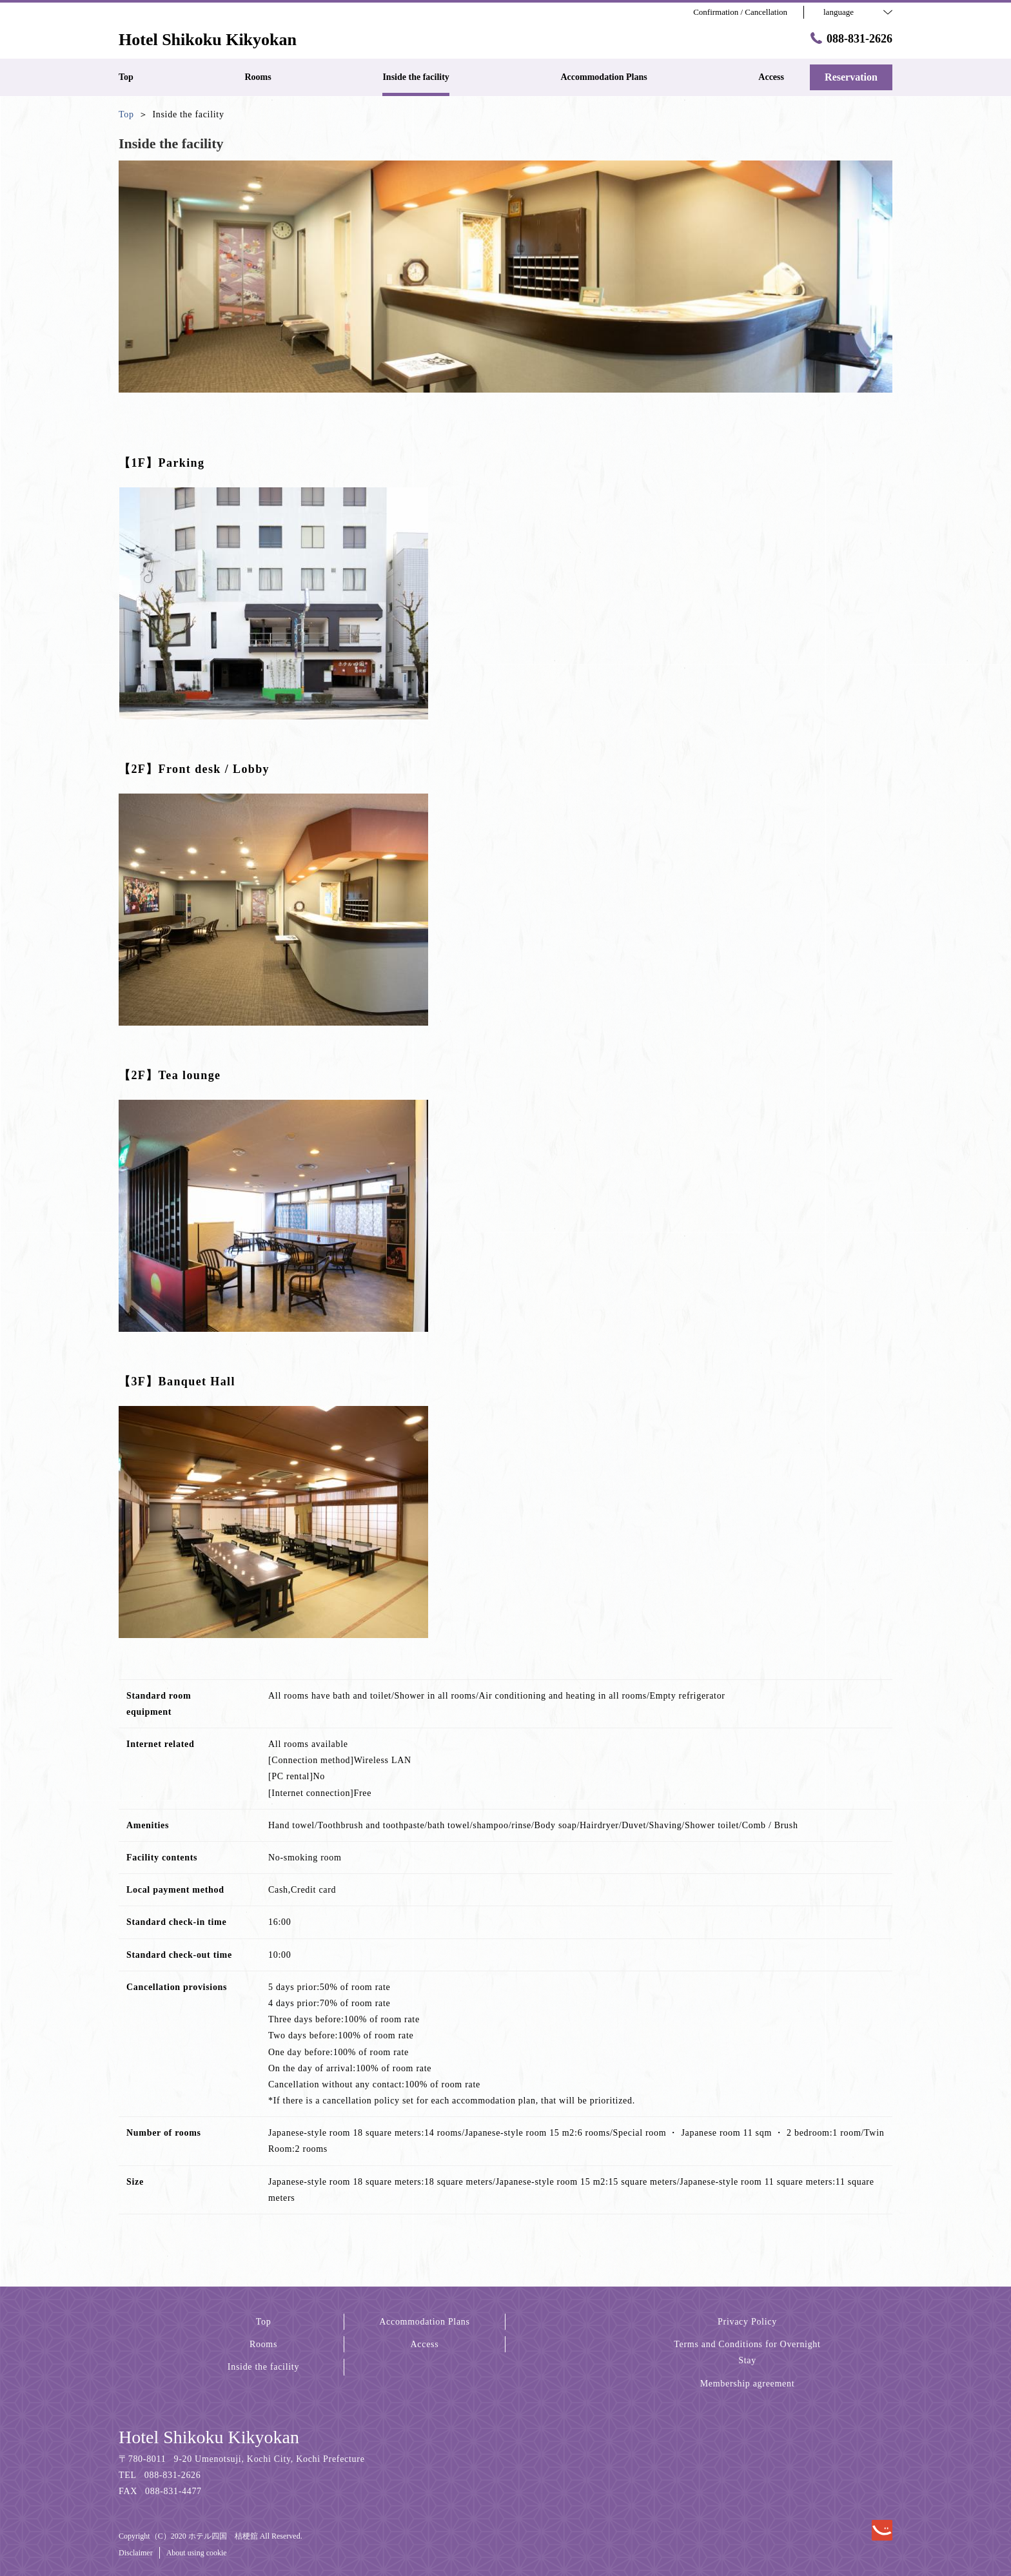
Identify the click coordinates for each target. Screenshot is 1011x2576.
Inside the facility (263, 2367)
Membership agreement (747, 2383)
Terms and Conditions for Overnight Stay (747, 2352)
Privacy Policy (747, 2322)
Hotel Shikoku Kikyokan (209, 2437)
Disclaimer (136, 2552)
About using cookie (196, 2552)
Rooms (263, 2344)
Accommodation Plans (424, 2322)
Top (263, 2322)
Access (425, 2344)
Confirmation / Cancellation (740, 12)
